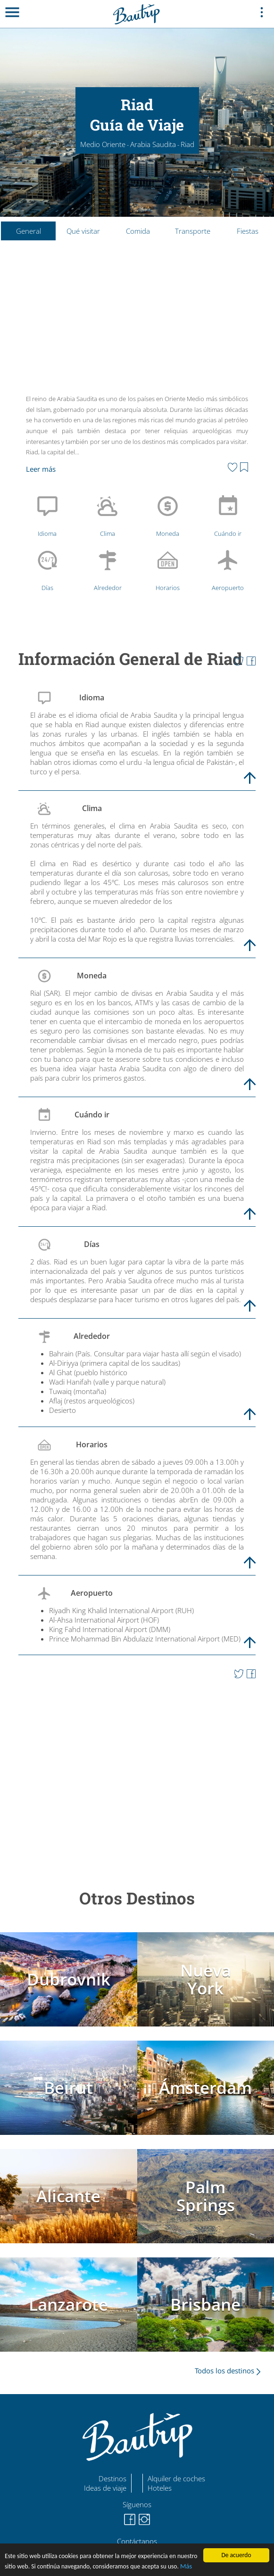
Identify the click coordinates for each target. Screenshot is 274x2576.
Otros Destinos (137, 1898)
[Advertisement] (136, 320)
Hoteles (160, 2488)
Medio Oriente (102, 144)
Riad (187, 144)
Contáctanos (137, 2541)
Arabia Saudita (153, 144)
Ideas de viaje (105, 2488)
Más (186, 2566)
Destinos (112, 2478)
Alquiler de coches (176, 2478)
